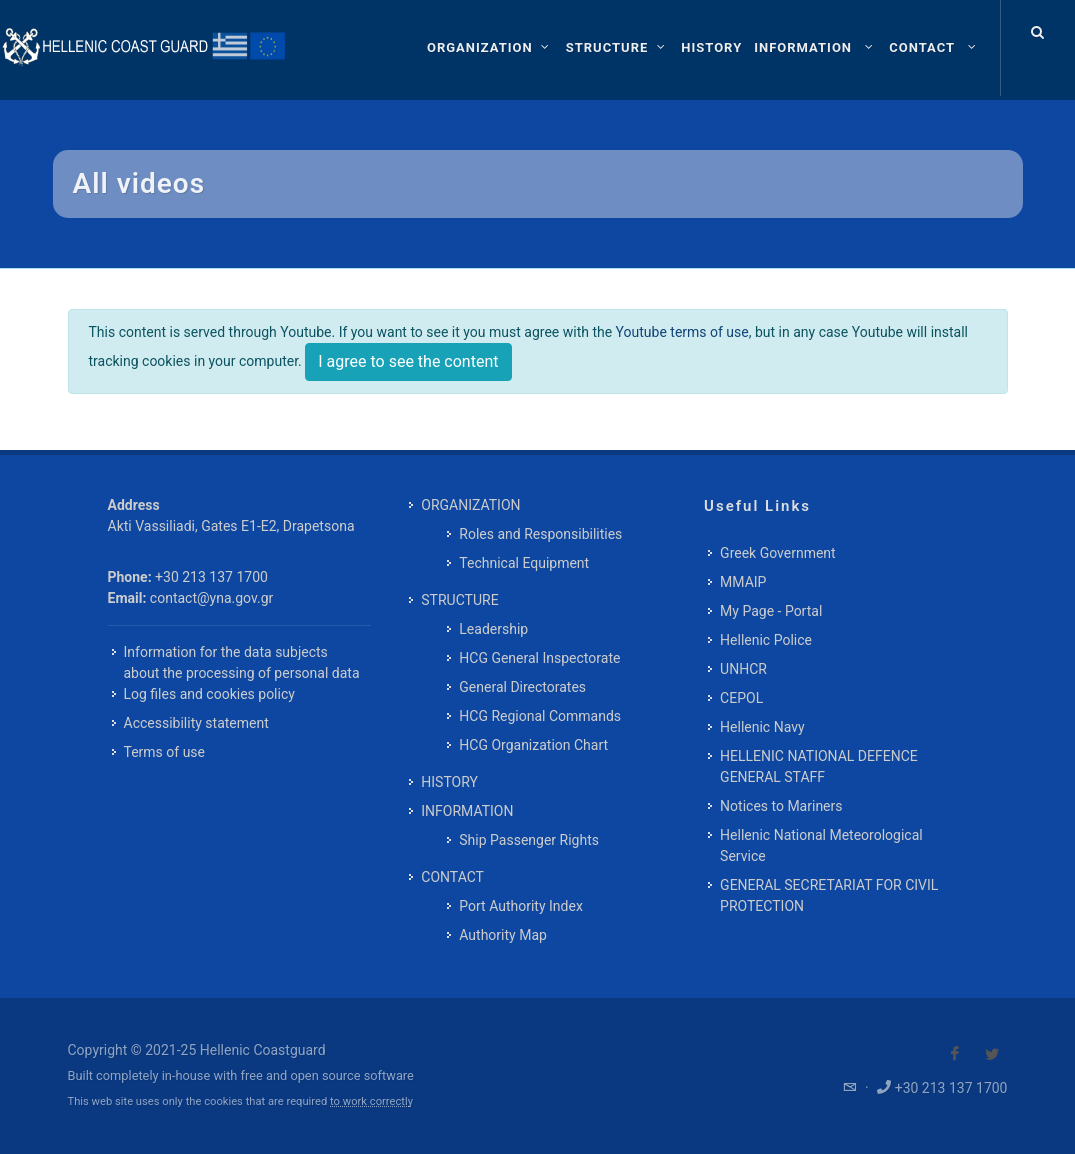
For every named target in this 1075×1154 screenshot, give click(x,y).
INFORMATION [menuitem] (467, 811)
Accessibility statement (196, 723)
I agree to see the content (408, 361)
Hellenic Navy (762, 727)
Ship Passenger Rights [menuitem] (529, 840)
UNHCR (743, 669)
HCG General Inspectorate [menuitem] (539, 658)
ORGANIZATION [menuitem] (470, 505)
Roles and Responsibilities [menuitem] (540, 534)
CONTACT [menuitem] (452, 877)
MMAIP (743, 582)
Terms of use (165, 752)
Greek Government (778, 553)
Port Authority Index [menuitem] (521, 906)
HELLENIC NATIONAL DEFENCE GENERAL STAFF (819, 766)
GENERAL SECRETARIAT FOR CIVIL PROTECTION (829, 895)
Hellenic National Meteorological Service (821, 845)
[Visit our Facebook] (955, 1054)
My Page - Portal (771, 611)
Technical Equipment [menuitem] (524, 563)
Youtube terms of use (682, 332)
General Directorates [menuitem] (522, 687)
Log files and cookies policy (209, 694)
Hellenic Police (766, 640)
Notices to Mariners (781, 806)
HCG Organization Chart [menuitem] (533, 745)
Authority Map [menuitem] (503, 935)
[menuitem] (711, 48)
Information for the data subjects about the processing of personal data (242, 662)
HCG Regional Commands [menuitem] (540, 716)
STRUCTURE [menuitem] (459, 600)
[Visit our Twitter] (992, 1054)
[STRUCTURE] (618, 48)
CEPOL (741, 698)
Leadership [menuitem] (493, 629)
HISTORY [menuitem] (449, 782)
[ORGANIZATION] (490, 48)
